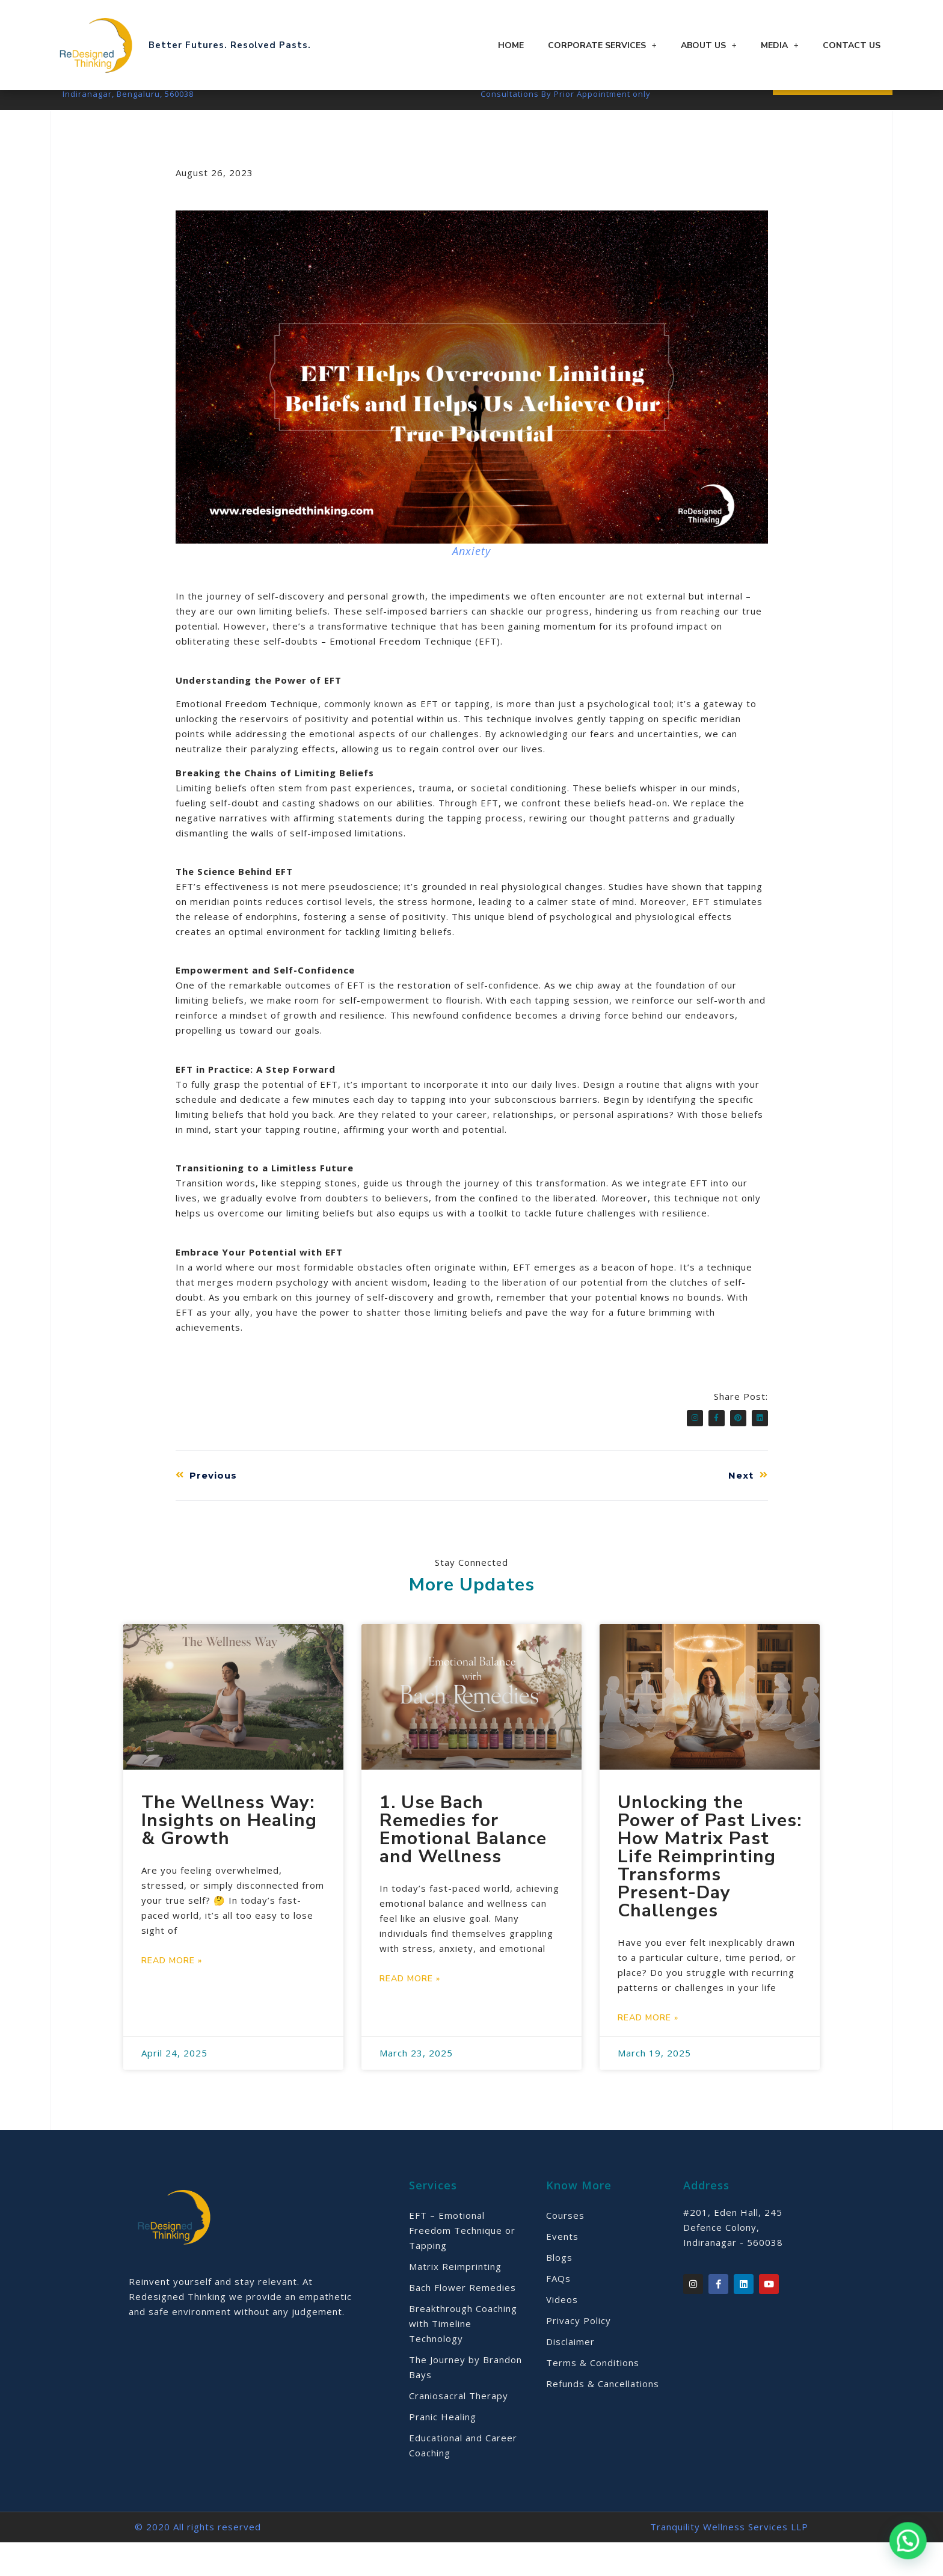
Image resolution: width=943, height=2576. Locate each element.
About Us (709, 45)
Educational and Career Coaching (463, 2478)
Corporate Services (602, 45)
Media (780, 45)
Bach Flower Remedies (462, 2321)
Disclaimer (570, 2375)
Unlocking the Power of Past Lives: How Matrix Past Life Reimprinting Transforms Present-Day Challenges (710, 1890)
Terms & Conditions (592, 2396)
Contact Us (851, 45)
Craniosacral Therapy (458, 2429)
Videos (562, 2333)
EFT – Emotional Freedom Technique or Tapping (462, 2264)
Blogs (559, 2291)
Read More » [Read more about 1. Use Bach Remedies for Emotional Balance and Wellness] (409, 2012)
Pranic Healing (442, 2450)
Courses (565, 2249)
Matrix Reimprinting (455, 2300)
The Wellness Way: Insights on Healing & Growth (229, 1854)
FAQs (558, 2312)
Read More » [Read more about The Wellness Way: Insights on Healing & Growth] (171, 1994)
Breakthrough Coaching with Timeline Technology (463, 2357)
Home (511, 45)
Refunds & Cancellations (602, 2417)
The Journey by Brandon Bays (465, 2400)
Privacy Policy (578, 2354)
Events (562, 2270)
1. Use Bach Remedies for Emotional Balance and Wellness (463, 1863)
